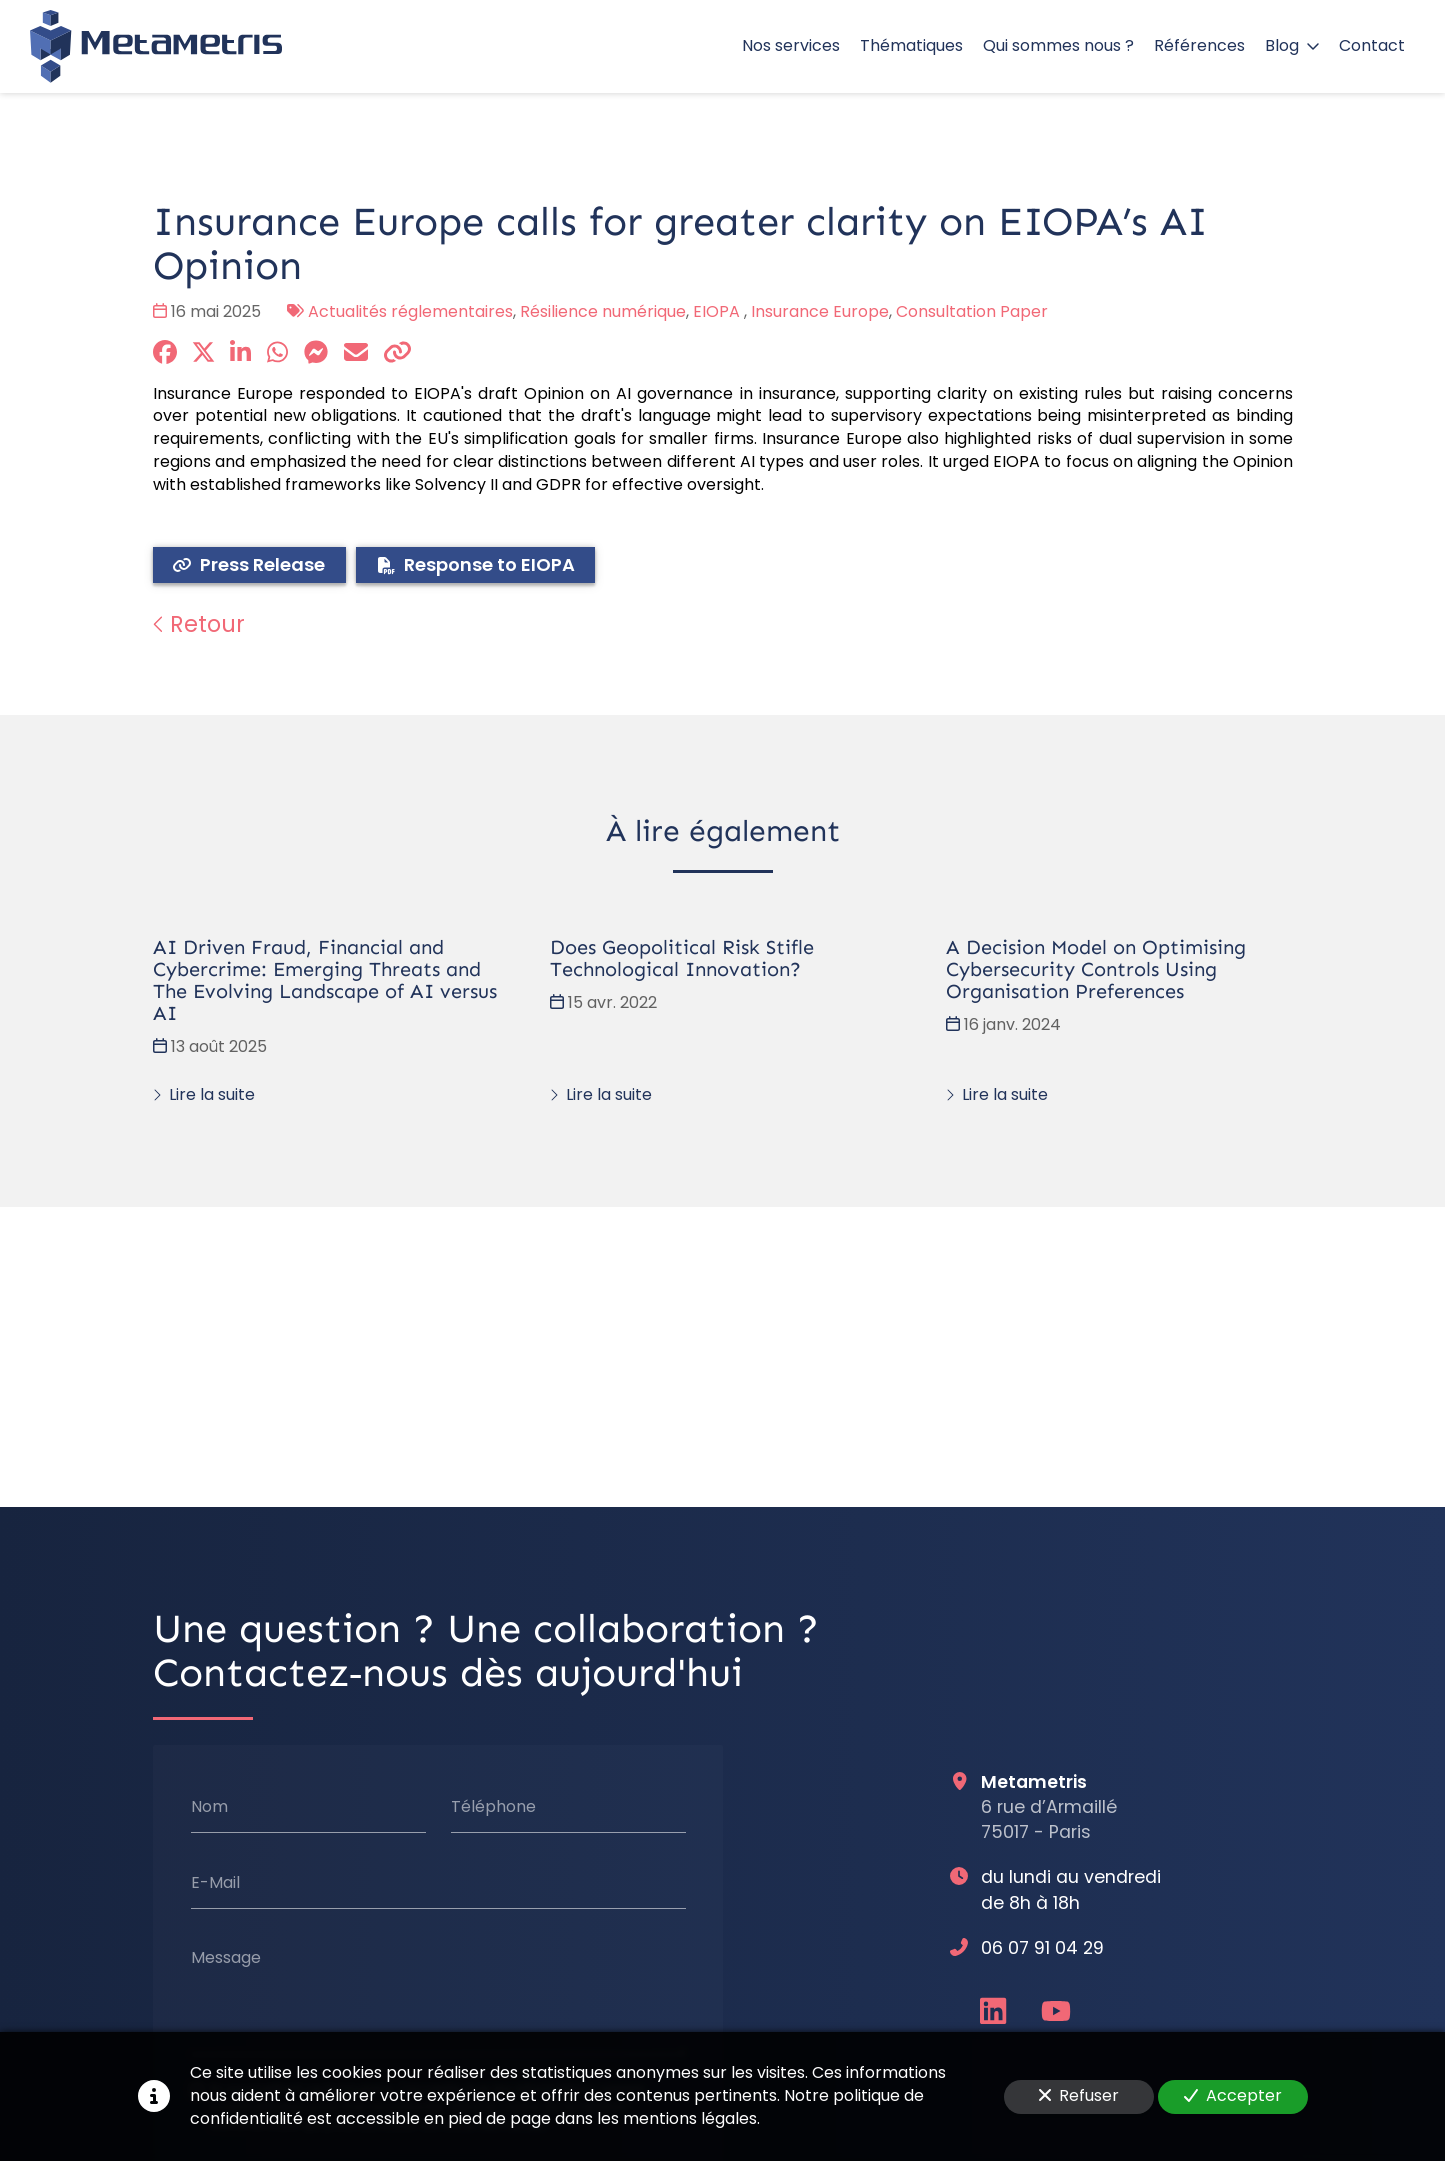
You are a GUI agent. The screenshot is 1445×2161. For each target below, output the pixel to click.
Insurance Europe (820, 311)
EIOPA (718, 311)
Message (225, 1958)
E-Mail (214, 1882)
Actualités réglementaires (410, 311)
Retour (199, 624)
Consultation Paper (972, 311)
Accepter (1233, 2095)
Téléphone (492, 1807)
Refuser (1079, 2095)
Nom (208, 1807)
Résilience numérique (603, 311)
